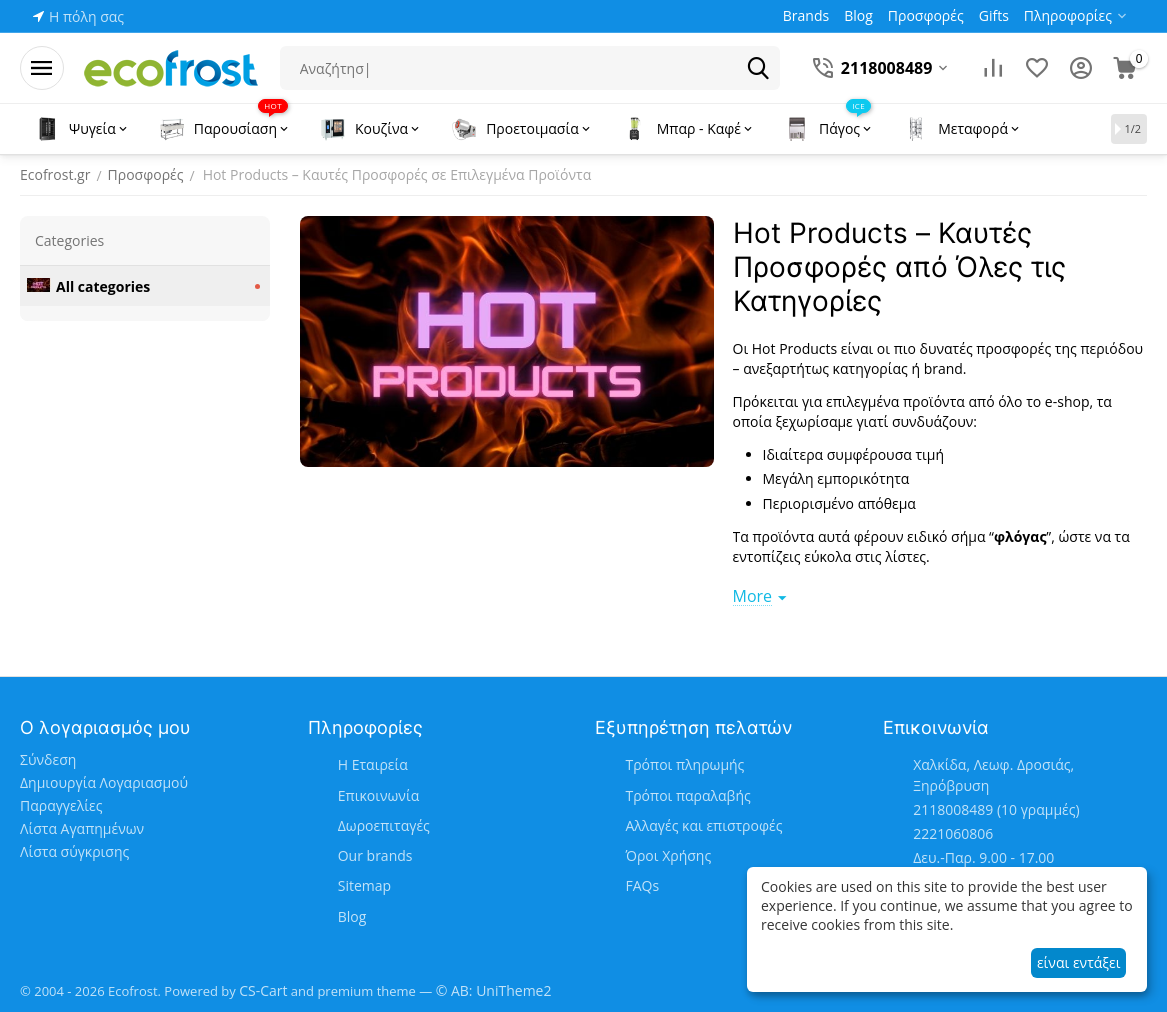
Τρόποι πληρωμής (684, 764)
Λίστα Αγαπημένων (82, 828)
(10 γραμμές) (996, 809)
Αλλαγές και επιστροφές (703, 825)
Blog (352, 916)
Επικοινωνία (378, 795)
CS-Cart (263, 990)
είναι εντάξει (1078, 962)
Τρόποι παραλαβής (687, 795)
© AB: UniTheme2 (494, 990)
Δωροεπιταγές (384, 825)
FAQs (642, 885)
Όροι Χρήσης (668, 855)
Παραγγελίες (61, 805)
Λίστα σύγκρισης (74, 851)
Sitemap (364, 885)
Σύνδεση (48, 759)
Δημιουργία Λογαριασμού (104, 782)
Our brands (375, 855)
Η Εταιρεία (373, 764)
